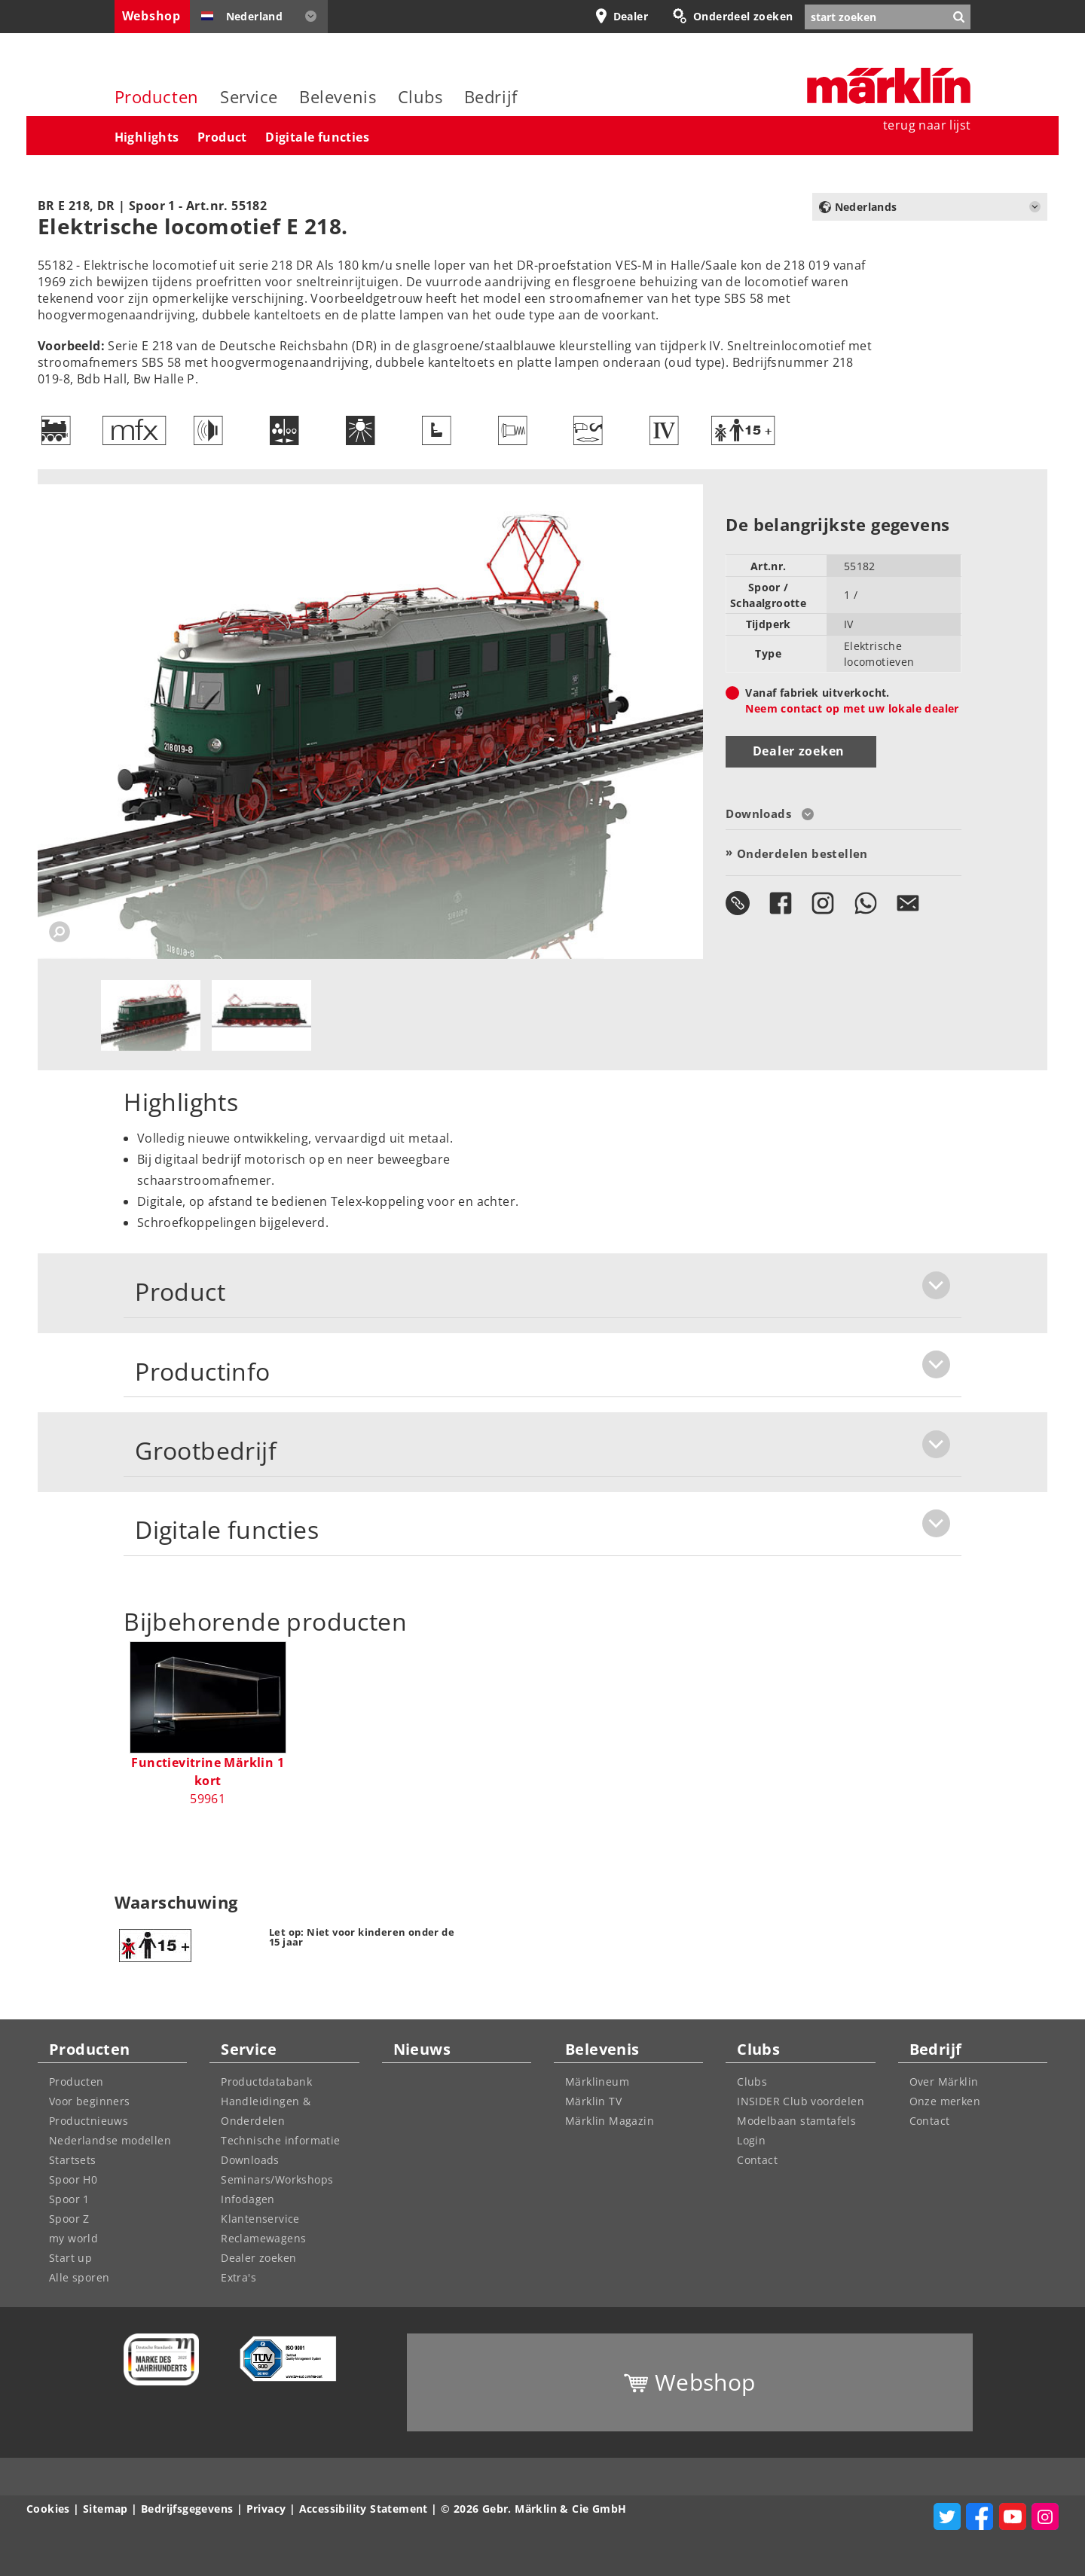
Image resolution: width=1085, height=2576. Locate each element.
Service (249, 97)
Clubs (420, 97)
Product (222, 137)
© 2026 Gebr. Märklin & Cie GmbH (533, 2508)
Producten (157, 97)
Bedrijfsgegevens (187, 2508)
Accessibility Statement (363, 2508)
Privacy (266, 2508)
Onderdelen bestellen (802, 853)
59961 (207, 1780)
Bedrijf (491, 97)
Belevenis (337, 97)
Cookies (48, 2508)
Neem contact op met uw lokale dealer (851, 708)
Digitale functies (317, 137)
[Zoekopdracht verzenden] (958, 17)
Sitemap (105, 2508)
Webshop (151, 16)
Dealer (630, 16)
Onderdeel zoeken (743, 16)
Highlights (147, 137)
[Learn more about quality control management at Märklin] (281, 2358)
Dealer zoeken (799, 751)
